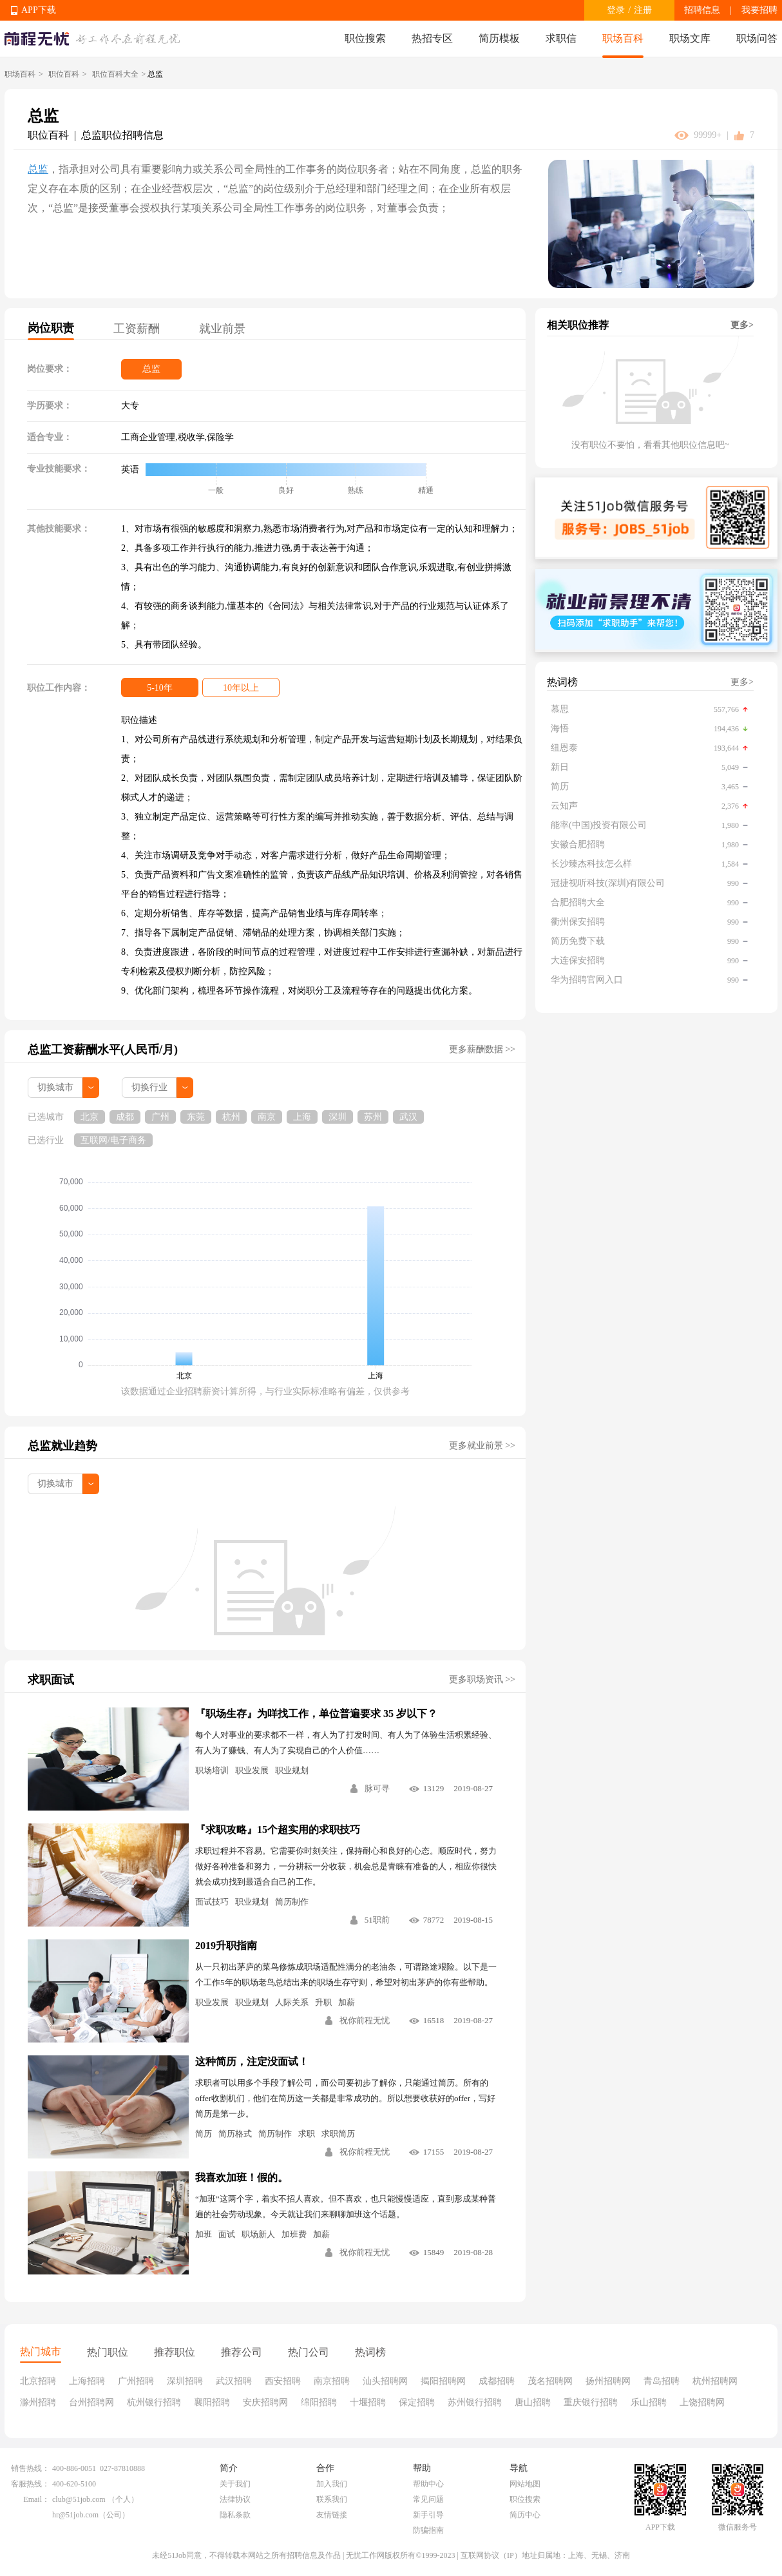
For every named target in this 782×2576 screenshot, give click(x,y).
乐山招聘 (649, 2402)
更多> (742, 325)
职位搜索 (365, 38)
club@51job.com (79, 2499)
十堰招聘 (368, 2402)
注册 (643, 10)
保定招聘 (417, 2402)
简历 (203, 2134)
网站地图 (525, 2483)
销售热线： (30, 2468)
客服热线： (30, 2483)
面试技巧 (212, 1902)
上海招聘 (87, 2381)
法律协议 (235, 2499)
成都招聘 (497, 2381)
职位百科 (63, 74)
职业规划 (292, 1770)
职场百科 (623, 38)
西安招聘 (283, 2381)
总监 (38, 169)
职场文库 (689, 38)
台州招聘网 (91, 2402)
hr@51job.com (75, 2514)
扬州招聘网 (608, 2381)
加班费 (294, 2234)
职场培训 (212, 1770)
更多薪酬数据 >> (482, 1049)
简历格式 (235, 2134)
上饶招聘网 (702, 2402)
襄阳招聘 (212, 2402)
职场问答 (756, 38)
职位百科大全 (115, 74)
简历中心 (525, 2514)
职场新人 (258, 2234)
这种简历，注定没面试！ (252, 2061)
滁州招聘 (38, 2402)
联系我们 (331, 2499)
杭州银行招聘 (154, 2402)
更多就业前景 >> (482, 1445)
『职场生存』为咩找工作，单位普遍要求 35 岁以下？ (316, 1713)
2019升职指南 (226, 1945)
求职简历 (338, 2134)
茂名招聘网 (550, 2381)
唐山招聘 (533, 2402)
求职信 (561, 38)
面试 (226, 2234)
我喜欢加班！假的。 (241, 2177)
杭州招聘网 (715, 2381)
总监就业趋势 (62, 1445)
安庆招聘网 (265, 2402)
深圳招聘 (185, 2381)
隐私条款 (235, 2514)
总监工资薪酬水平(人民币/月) (103, 1049)
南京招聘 (332, 2381)
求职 (306, 2134)
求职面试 (51, 1679)
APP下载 (38, 10)
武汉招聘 (234, 2381)
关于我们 (235, 2483)
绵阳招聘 (319, 2402)
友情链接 (331, 2514)
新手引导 (428, 2514)
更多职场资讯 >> (482, 1679)
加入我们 (331, 2483)
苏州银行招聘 (475, 2402)
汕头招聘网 (385, 2381)
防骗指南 (428, 2530)
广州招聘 (136, 2381)
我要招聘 (759, 10)
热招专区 (432, 38)
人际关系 (292, 2002)
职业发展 (252, 1770)
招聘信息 (702, 10)
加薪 (346, 2002)
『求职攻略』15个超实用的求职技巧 (277, 1829)
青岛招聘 (662, 2381)
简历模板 (499, 38)
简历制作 (292, 1902)
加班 (203, 2234)
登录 (616, 10)
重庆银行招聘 (591, 2402)
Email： (36, 2499)
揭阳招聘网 (443, 2381)
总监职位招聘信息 (122, 135)
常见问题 (428, 2499)
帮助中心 (428, 2483)
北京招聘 (38, 2381)
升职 (323, 2002)
